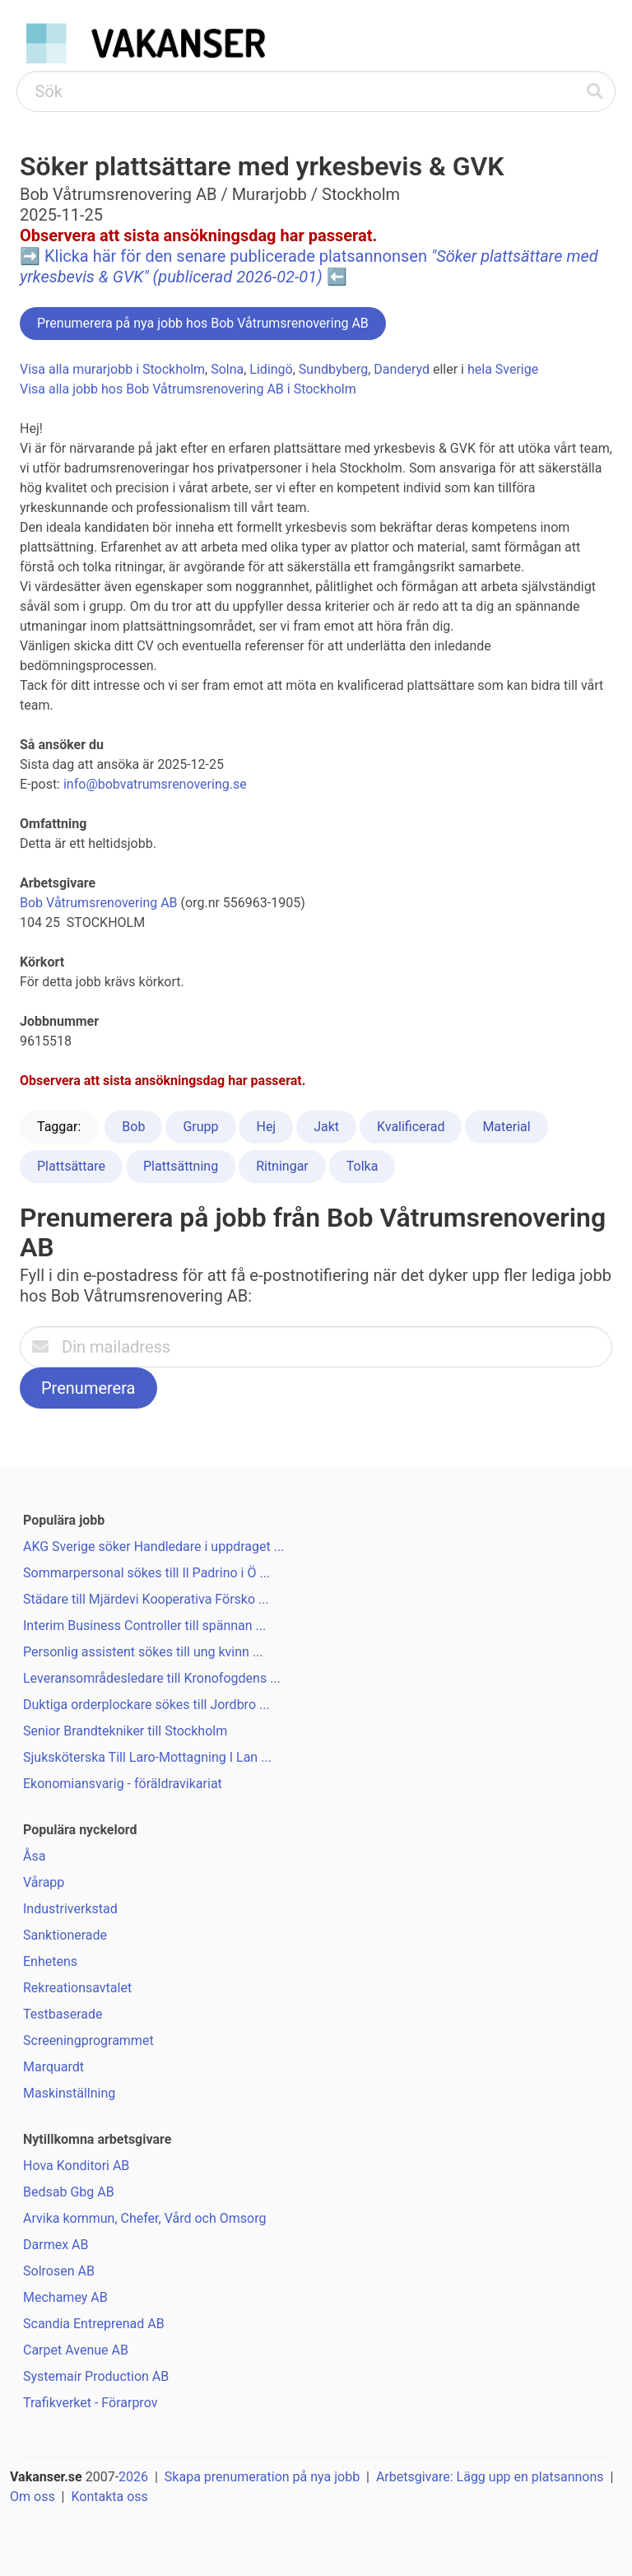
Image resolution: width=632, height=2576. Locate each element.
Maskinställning (69, 2093)
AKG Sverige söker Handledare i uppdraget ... (153, 1546)
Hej (266, 1126)
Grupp (200, 1126)
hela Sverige (502, 369)
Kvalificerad (410, 1126)
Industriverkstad (70, 1909)
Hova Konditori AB (76, 2165)
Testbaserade (63, 2014)
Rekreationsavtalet (77, 1988)
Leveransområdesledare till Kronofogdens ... (152, 1678)
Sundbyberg (333, 369)
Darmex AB (55, 2244)
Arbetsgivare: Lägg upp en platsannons (490, 2477)
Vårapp (43, 1882)
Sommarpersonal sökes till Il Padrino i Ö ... (146, 1573)
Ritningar (282, 1166)
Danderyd (402, 369)
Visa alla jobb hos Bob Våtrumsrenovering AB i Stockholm (188, 389)
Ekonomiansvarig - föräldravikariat (122, 1783)
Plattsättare (71, 1166)
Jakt (326, 1126)
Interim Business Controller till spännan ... (144, 1625)
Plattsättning (180, 1166)
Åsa (34, 1856)
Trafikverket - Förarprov (90, 2403)
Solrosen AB (59, 2271)
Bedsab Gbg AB (68, 2192)
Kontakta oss (109, 2496)
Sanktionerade (65, 1935)
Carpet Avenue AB (75, 2350)
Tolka (362, 1166)
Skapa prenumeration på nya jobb (262, 2477)
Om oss (32, 2496)
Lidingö (270, 369)
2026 (133, 2477)
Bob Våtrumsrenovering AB (99, 903)
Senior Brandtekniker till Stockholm (125, 1731)
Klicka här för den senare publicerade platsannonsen (309, 266)
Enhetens (50, 1961)
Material (506, 1126)
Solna (227, 369)
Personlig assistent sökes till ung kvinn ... (143, 1652)
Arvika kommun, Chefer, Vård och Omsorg (144, 2218)
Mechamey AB (65, 2297)
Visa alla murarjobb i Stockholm (112, 369)
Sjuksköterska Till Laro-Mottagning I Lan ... (147, 1757)
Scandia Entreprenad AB (94, 2323)
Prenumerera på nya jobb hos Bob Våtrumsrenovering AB (203, 323)
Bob (133, 1126)
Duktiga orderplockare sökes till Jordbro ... (146, 1704)
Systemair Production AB (96, 2376)
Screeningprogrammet (88, 2040)
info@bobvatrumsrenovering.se (155, 784)
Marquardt (53, 2067)
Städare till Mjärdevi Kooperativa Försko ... (146, 1599)
